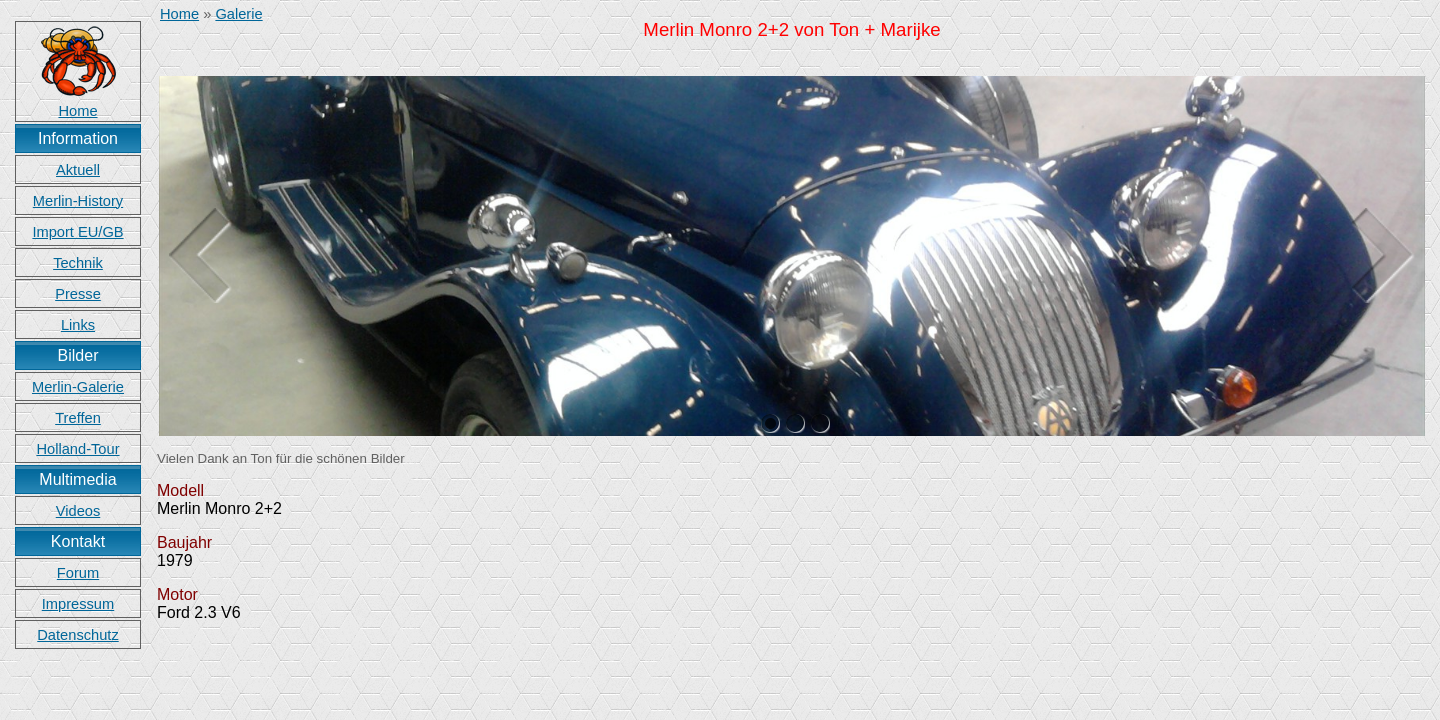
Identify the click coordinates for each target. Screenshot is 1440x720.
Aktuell (78, 170)
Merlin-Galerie (78, 387)
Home (179, 14)
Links (78, 325)
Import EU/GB (77, 232)
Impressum (78, 604)
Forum (78, 573)
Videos (78, 511)
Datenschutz (77, 635)
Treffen (78, 418)
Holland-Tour (77, 449)
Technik (78, 263)
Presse (78, 294)
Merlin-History (78, 201)
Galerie (238, 14)
